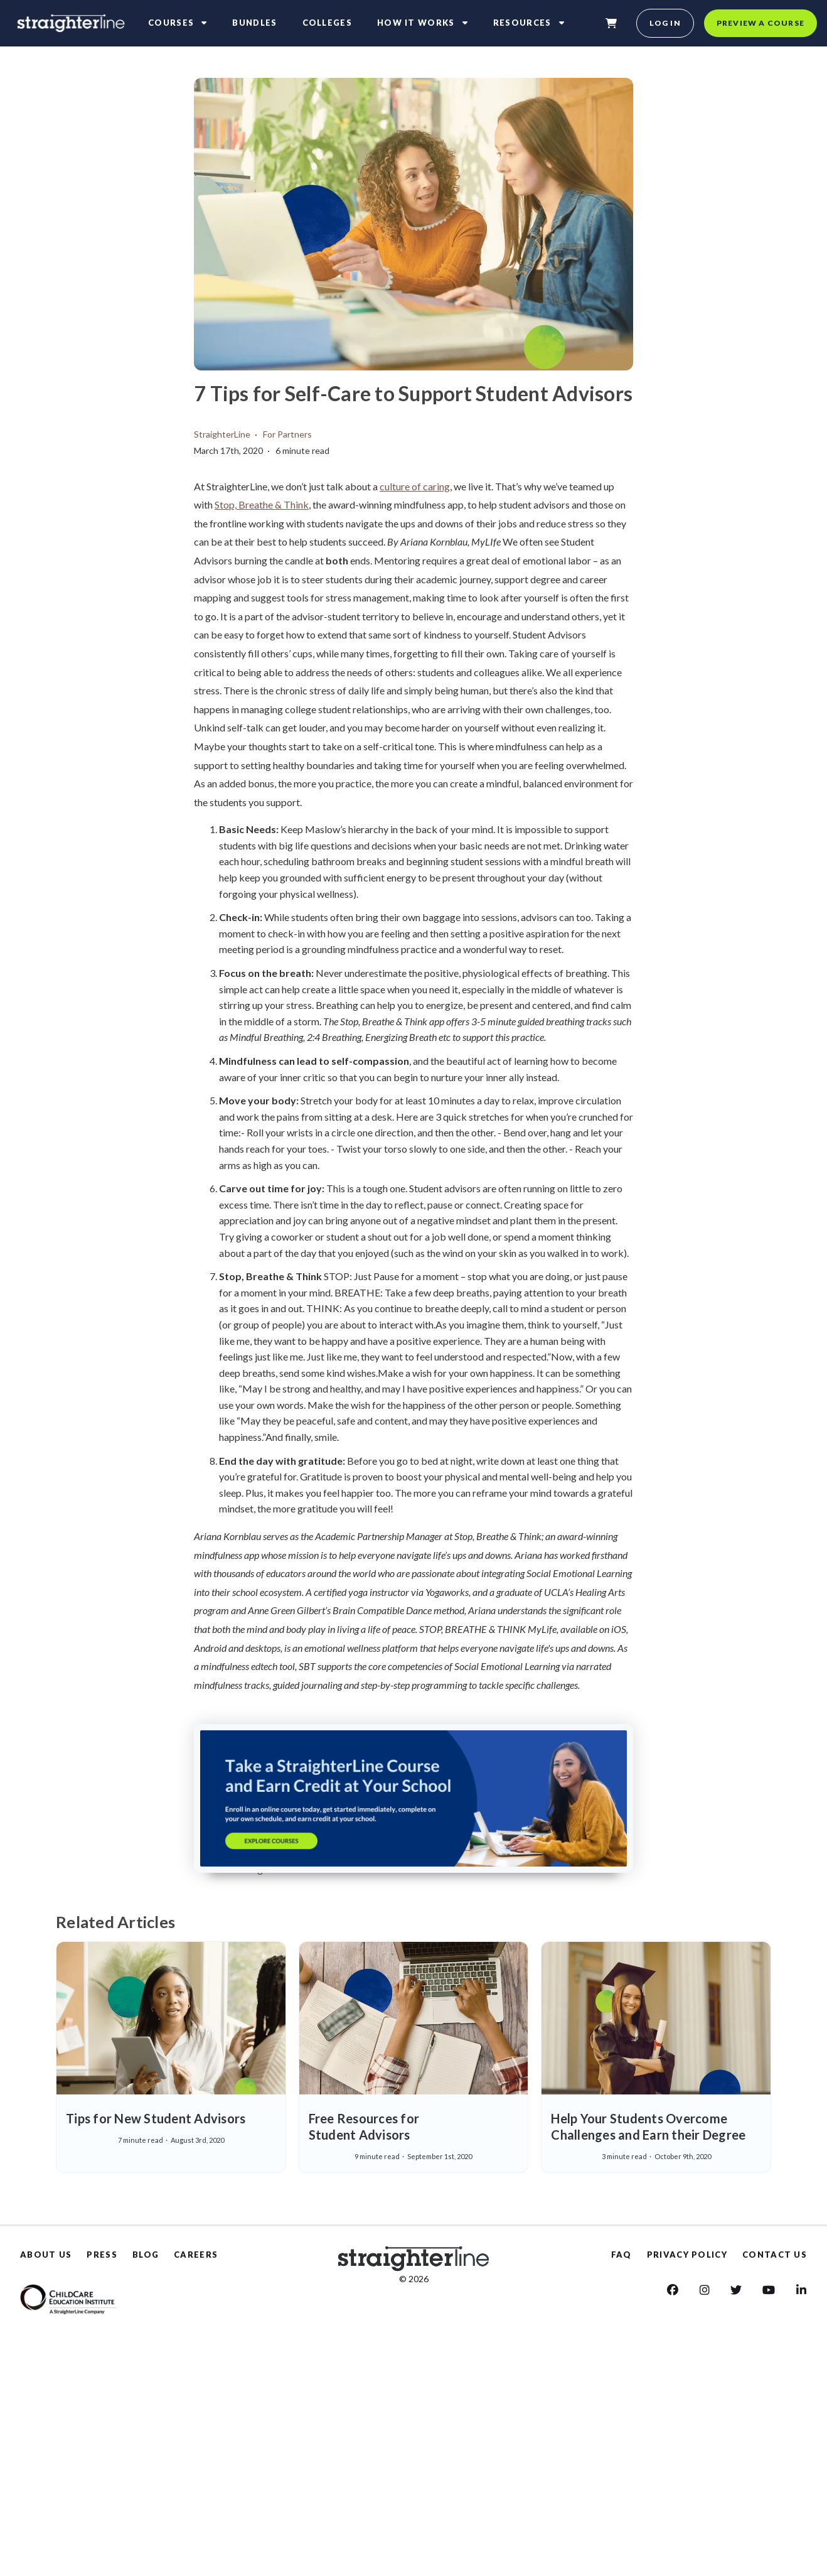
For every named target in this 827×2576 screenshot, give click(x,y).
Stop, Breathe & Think (262, 504)
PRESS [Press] (102, 2255)
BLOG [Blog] (145, 2255)
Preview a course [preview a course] (760, 23)
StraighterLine (222, 434)
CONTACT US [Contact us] (774, 2255)
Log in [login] (665, 23)
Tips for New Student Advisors (155, 2118)
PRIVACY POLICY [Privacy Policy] (687, 2255)
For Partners (287, 434)
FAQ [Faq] (621, 2255)
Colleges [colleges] (327, 23)
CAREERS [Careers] (196, 2255)
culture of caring (415, 486)
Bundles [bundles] (254, 23)
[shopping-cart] (611, 23)
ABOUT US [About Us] (46, 2255)
